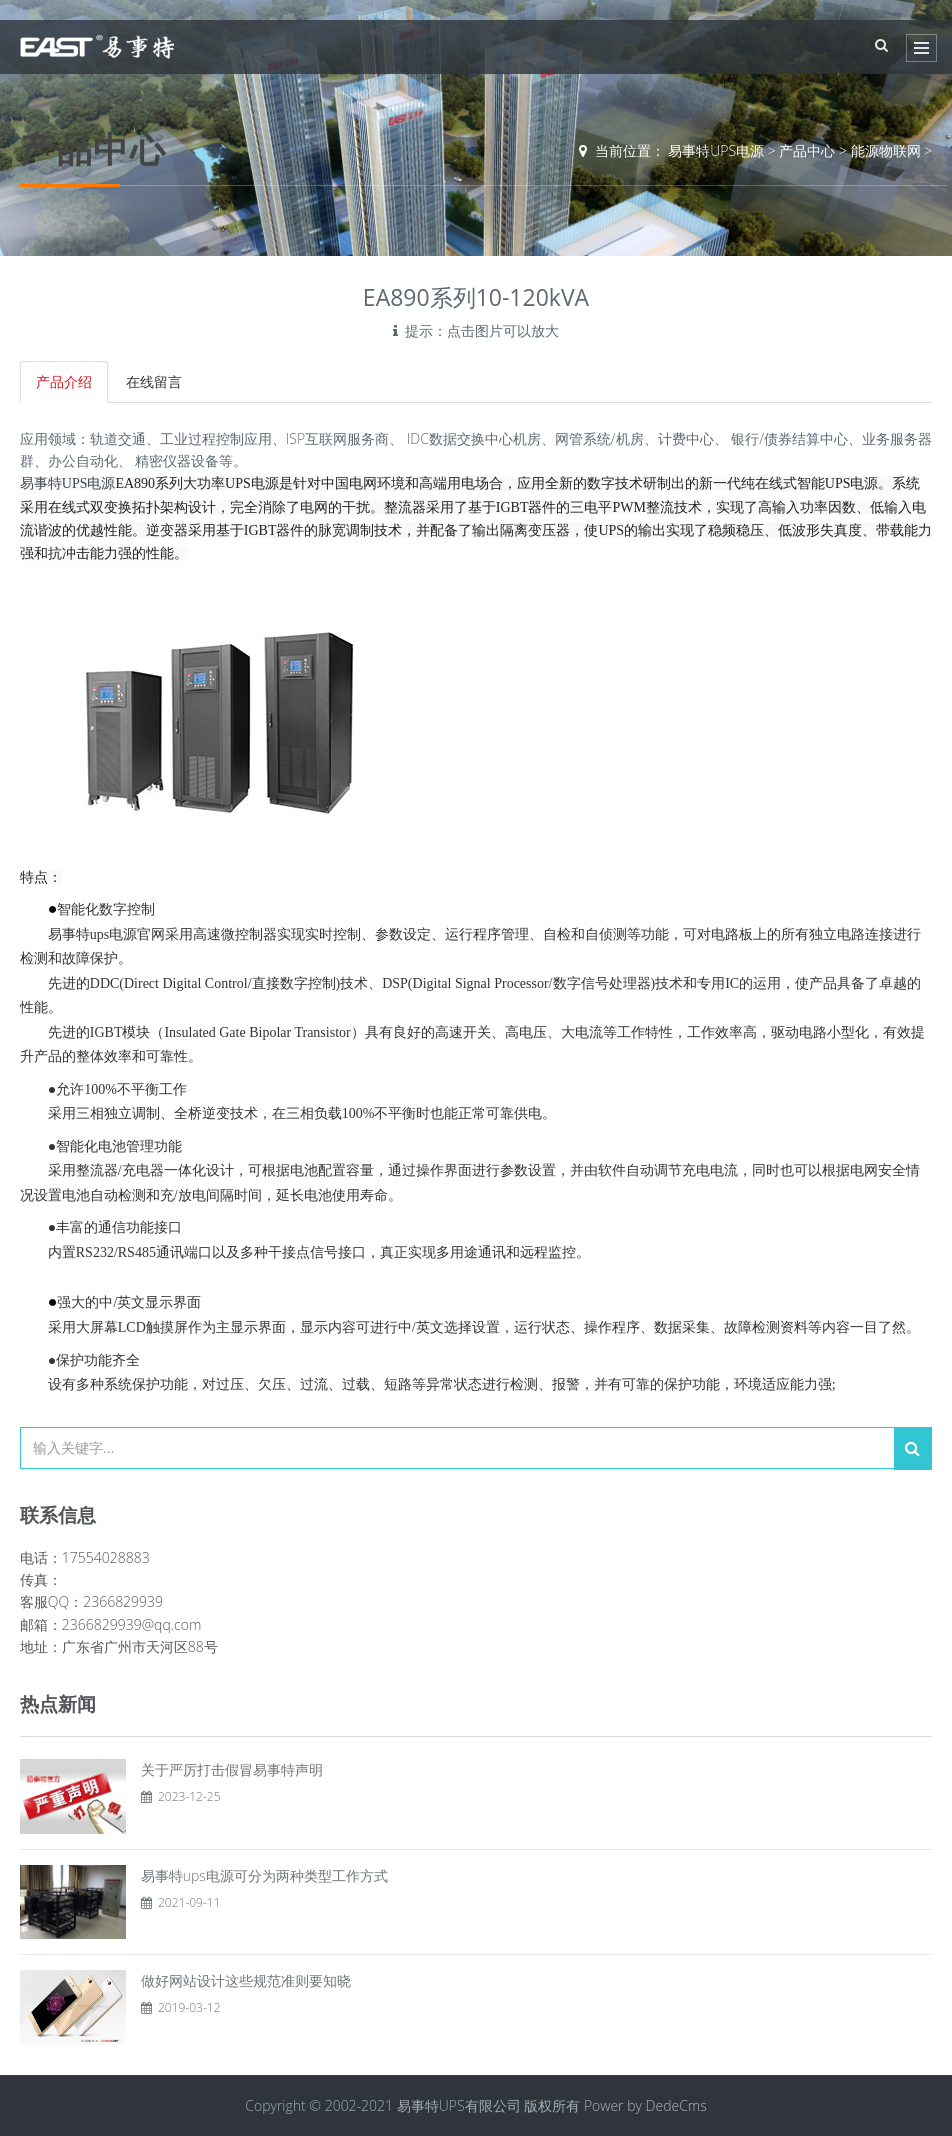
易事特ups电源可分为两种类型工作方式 (264, 1875)
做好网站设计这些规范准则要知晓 (246, 1980)
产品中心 (807, 150)
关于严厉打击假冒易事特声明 (232, 1769)
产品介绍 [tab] (64, 381)
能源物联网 (886, 150)
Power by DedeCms (645, 2105)
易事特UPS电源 (716, 150)
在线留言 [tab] (154, 381)
